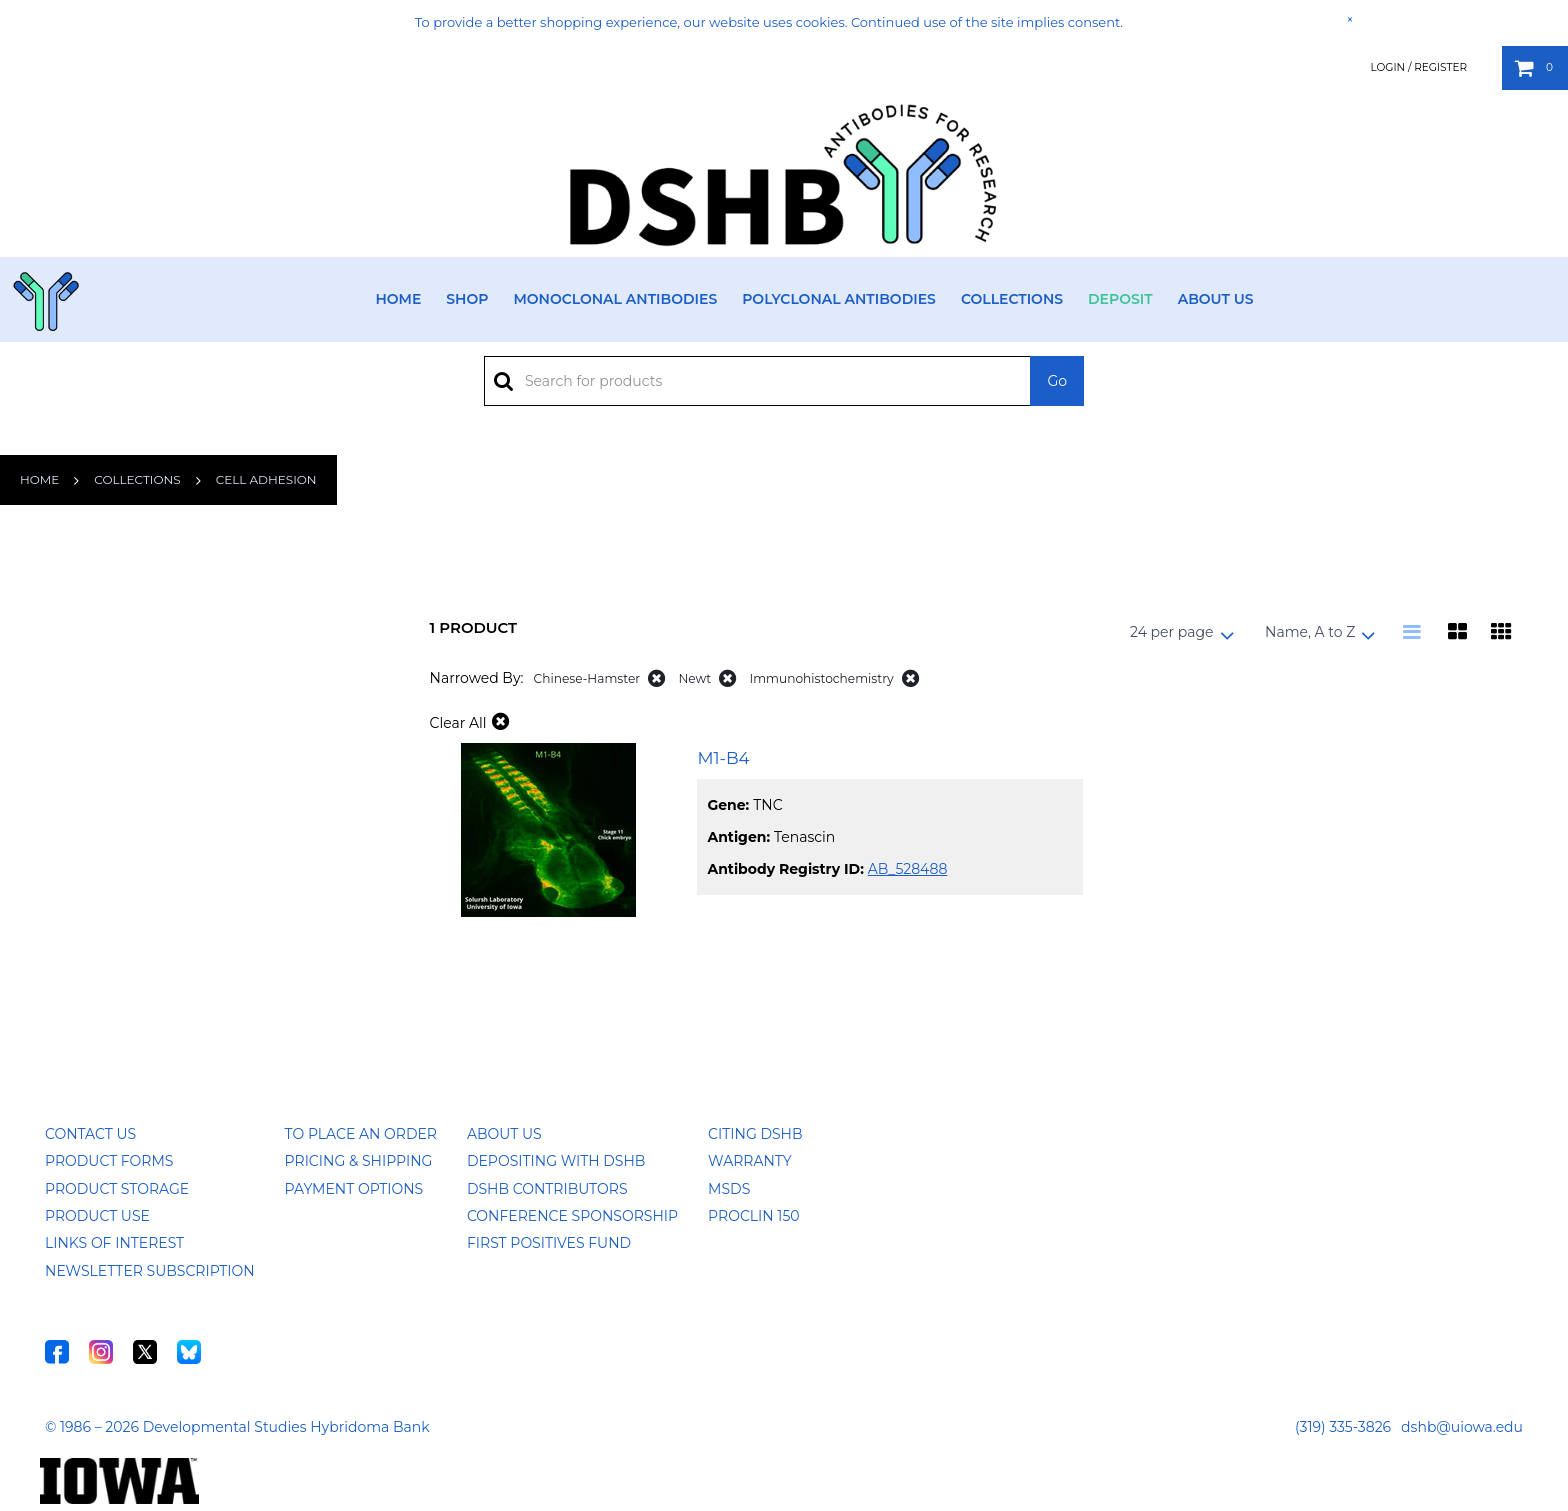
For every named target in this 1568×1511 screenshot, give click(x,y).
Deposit (1120, 299)
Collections (1012, 299)
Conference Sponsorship (572, 1216)
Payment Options (354, 1189)
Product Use (97, 1216)
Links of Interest (114, 1243)
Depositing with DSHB (556, 1161)
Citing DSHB (755, 1134)
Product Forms (109, 1161)
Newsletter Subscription (150, 1271)
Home (398, 299)
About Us (1216, 299)
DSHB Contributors (547, 1189)
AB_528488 (908, 869)
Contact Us (90, 1134)
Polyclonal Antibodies (839, 299)
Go (1057, 381)
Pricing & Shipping (359, 1161)
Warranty (750, 1161)
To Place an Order (361, 1134)
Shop (467, 299)
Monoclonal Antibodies (615, 299)
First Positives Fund (549, 1243)
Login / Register (1418, 67)
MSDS (729, 1189)
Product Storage (117, 1189)
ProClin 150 (753, 1216)
